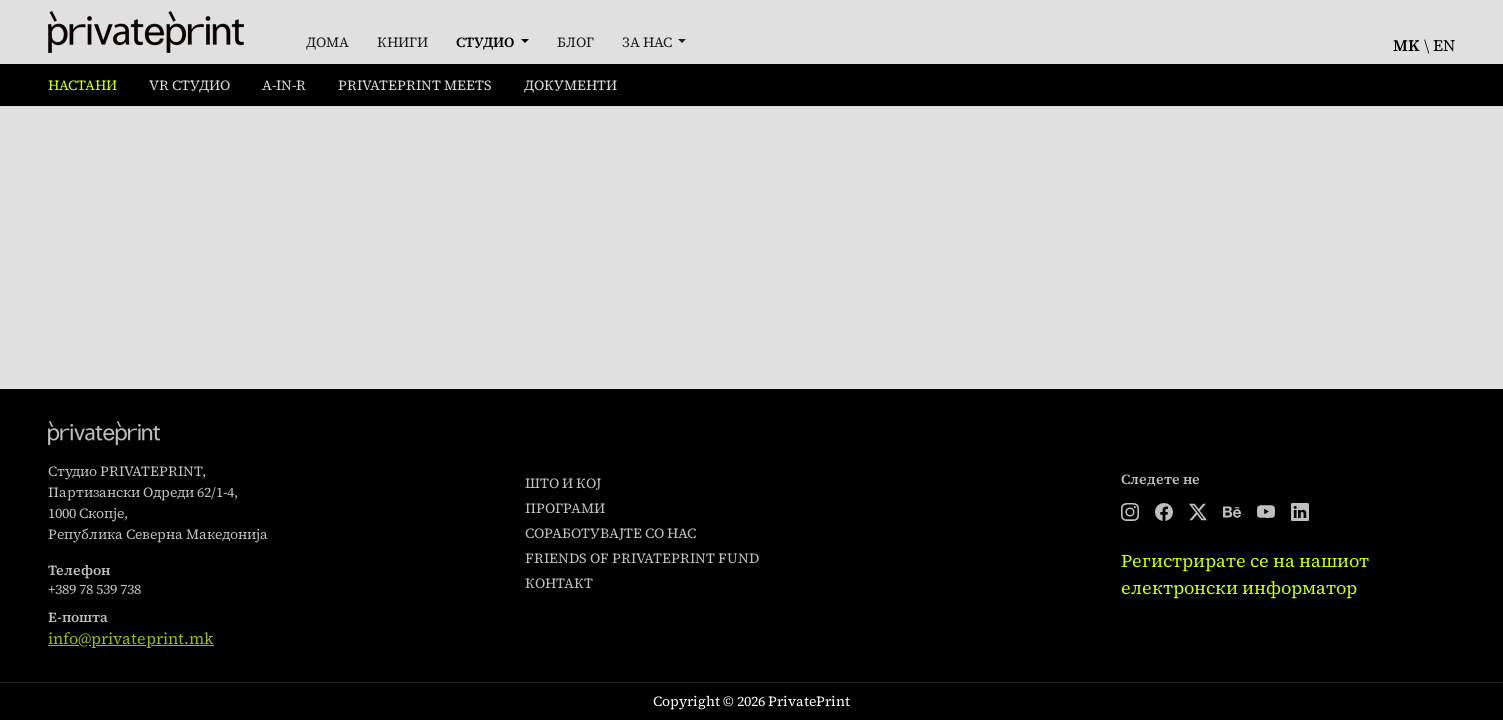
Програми (565, 508)
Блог (575, 42)
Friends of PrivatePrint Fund (642, 558)
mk (1406, 45)
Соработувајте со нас (610, 533)
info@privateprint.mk (131, 638)
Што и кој (563, 483)
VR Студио (189, 85)
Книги (402, 42)
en (1444, 45)
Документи (570, 85)
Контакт (559, 583)
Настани (82, 85)
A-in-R (284, 85)
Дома (327, 42)
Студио (486, 42)
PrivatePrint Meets (415, 85)
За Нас (648, 42)
